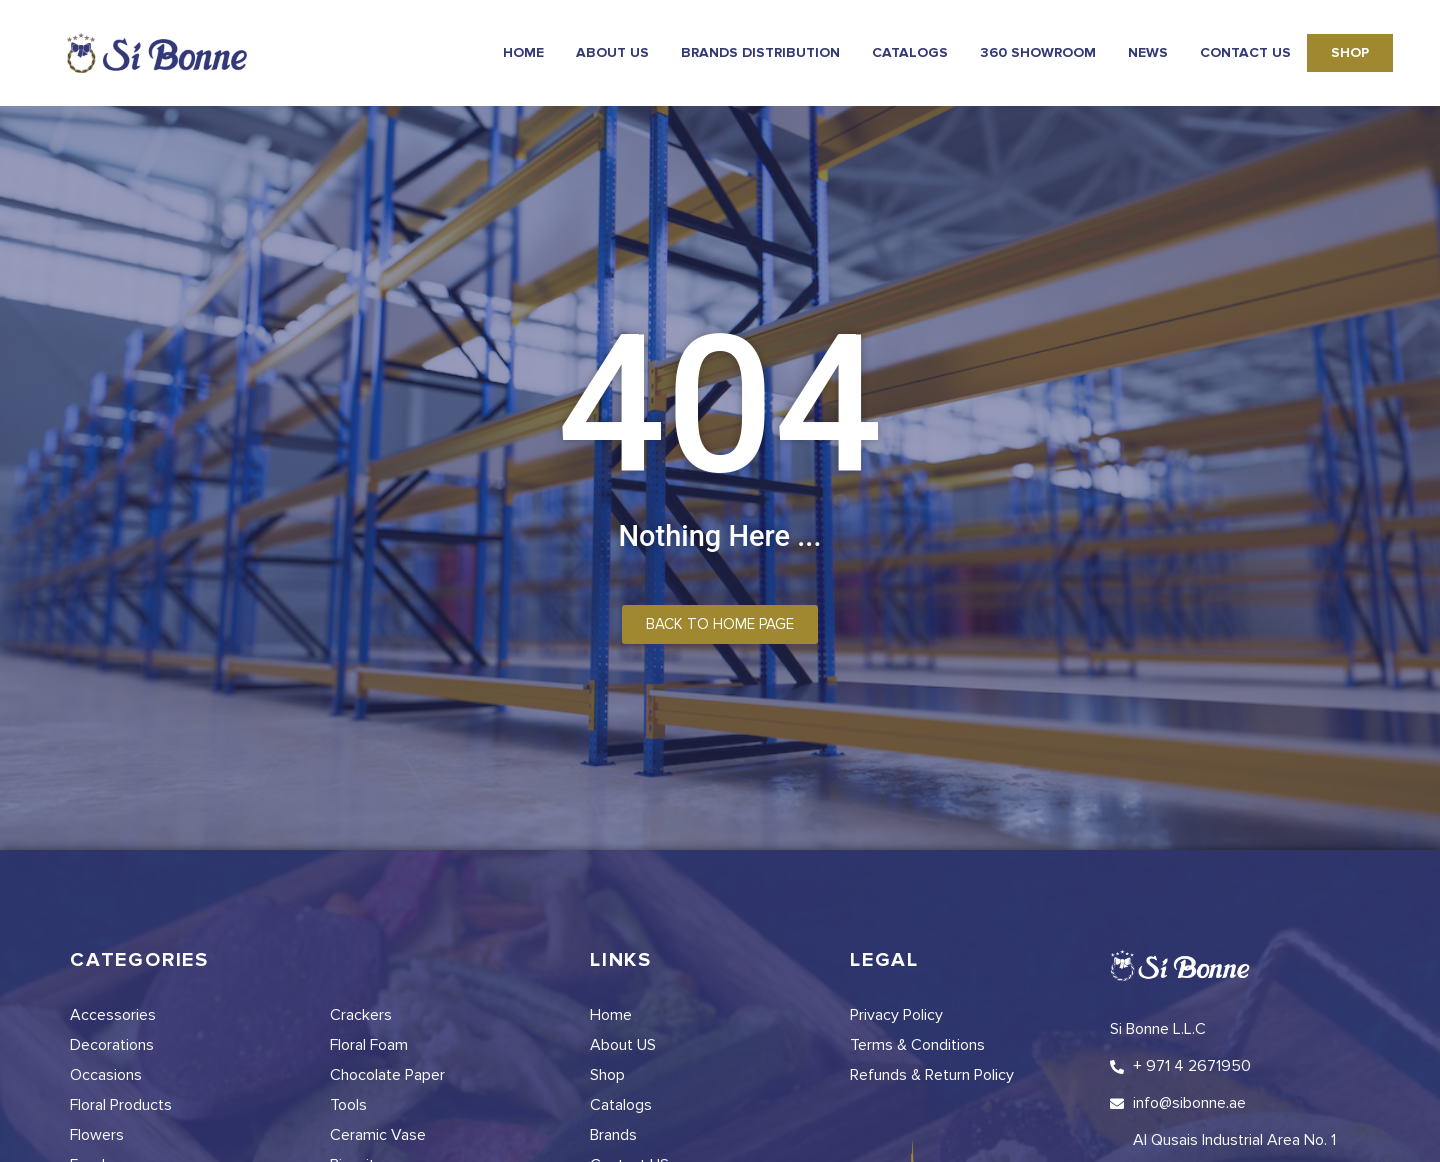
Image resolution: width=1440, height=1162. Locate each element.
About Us (612, 52)
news (1148, 52)
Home (523, 52)
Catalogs (910, 52)
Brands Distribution (760, 52)
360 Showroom (1038, 52)
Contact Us (1245, 52)
